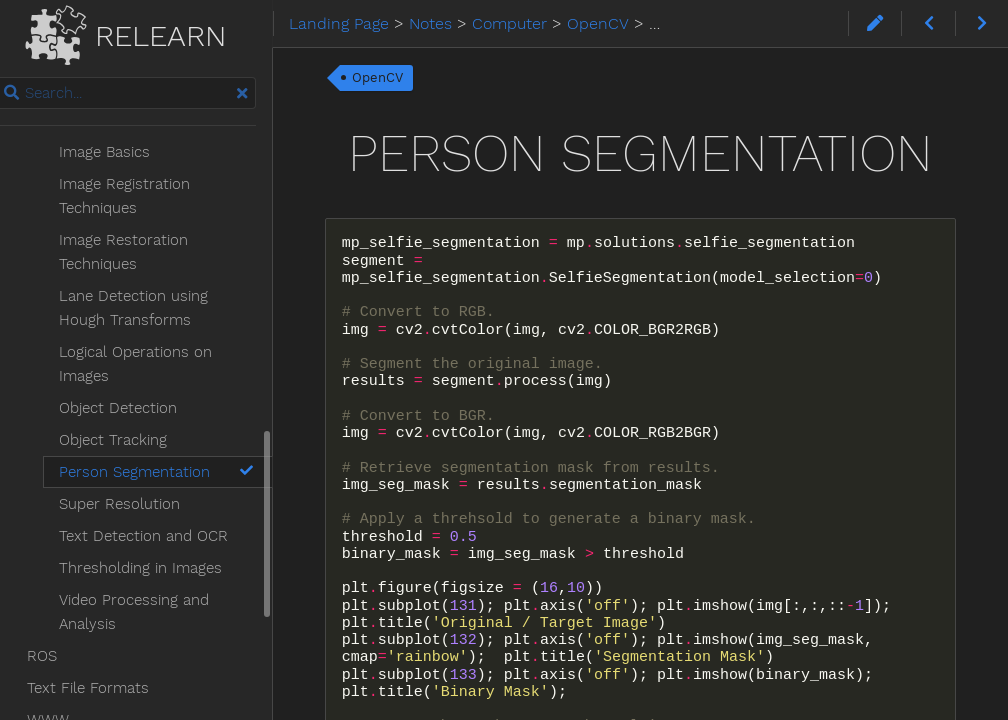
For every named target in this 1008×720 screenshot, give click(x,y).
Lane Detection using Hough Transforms (180, 261)
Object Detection (139, 361)
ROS (63, 609)
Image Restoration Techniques (144, 205)
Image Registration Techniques (145, 149)
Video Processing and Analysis (155, 565)
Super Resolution (140, 457)
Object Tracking (134, 393)
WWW (69, 673)
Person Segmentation (181, 425)
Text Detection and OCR (164, 489)
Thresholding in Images (161, 521)
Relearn (149, 32)
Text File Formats (109, 641)
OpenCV (404, 77)
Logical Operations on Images (156, 317)
